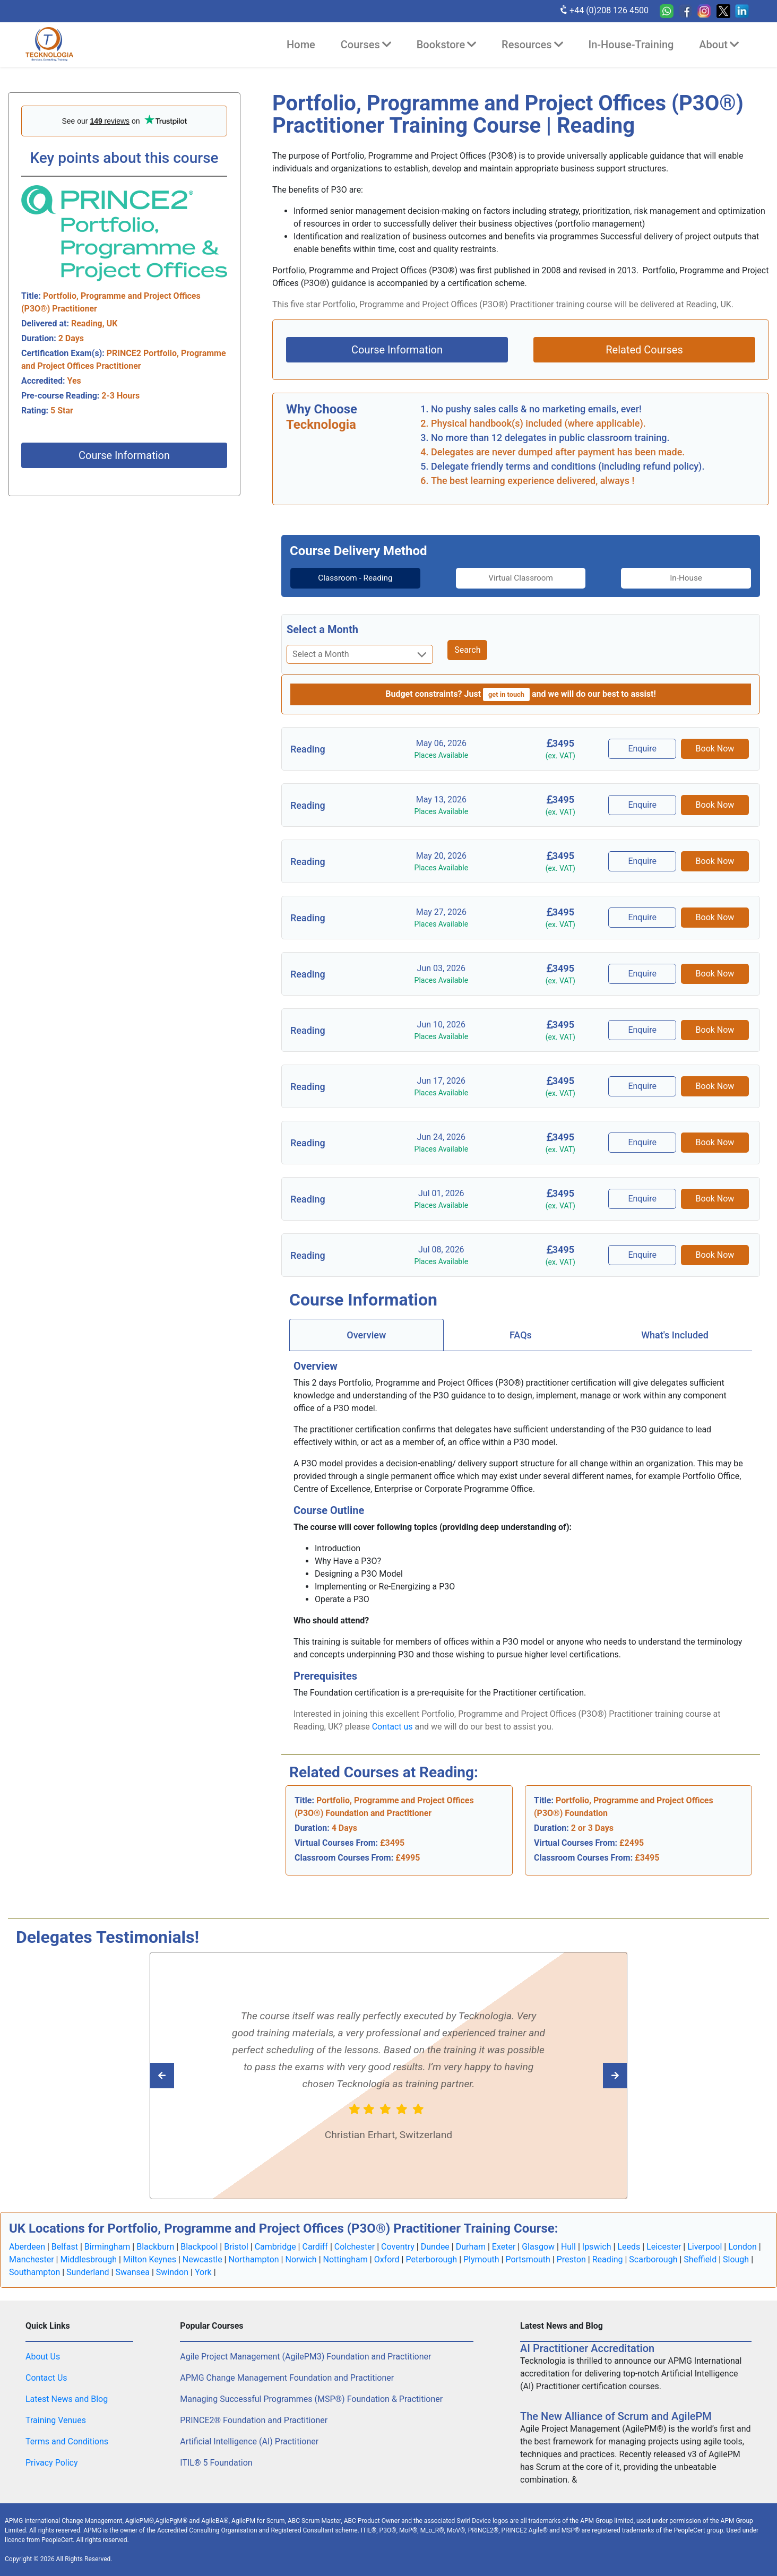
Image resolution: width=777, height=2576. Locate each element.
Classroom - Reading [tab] (344, 578)
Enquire (643, 749)
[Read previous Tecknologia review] (591, 2075)
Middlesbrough (88, 2259)
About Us (42, 2356)
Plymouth (481, 2259)
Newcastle (202, 2259)
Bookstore (446, 44)
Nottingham (345, 2259)
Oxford (387, 2259)
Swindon (172, 2272)
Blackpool (199, 2246)
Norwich (300, 2259)
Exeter (504, 2246)
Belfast (64, 2246)
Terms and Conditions (66, 2441)
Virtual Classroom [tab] (521, 578)
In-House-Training (631, 44)
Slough (736, 2259)
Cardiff (314, 2246)
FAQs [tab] (521, 1334)
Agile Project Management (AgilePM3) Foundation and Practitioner (305, 2356)
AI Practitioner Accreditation (587, 2347)
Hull (568, 2246)
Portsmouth (527, 2259)
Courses (366, 44)
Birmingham (107, 2246)
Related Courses (644, 349)
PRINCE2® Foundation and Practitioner (253, 2420)
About (719, 44)
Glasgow (538, 2246)
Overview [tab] (366, 1334)
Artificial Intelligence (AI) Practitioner (249, 2441)
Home (301, 44)
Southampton (34, 2272)
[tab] (344, 578)
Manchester (31, 2259)
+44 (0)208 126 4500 (604, 10)
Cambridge (275, 2246)
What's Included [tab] (675, 1334)
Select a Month (322, 629)
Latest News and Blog (66, 2398)
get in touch (506, 694)
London (742, 2246)
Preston (571, 2259)
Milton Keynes (149, 2259)
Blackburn (155, 2246)
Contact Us (46, 2377)
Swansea (132, 2272)
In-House (697, 578)
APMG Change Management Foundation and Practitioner (287, 2377)
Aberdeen (27, 2246)
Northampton (253, 2259)
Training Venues (55, 2420)
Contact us (392, 1726)
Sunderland (87, 2272)
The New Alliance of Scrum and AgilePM (616, 2415)
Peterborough (431, 2259)
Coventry (398, 2246)
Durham (471, 2246)
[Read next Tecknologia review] (185, 2075)
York (203, 2272)
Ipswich (596, 2246)
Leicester (663, 2246)
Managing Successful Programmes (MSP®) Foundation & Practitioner (311, 2398)
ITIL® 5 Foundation (216, 2462)
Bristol (236, 2246)
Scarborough (653, 2259)
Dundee (435, 2246)
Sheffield (700, 2259)
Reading (607, 2259)
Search (467, 650)
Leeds (628, 2246)
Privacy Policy (51, 2462)
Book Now (715, 749)
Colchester (354, 2246)
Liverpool (704, 2246)
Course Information (124, 455)
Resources (532, 44)
